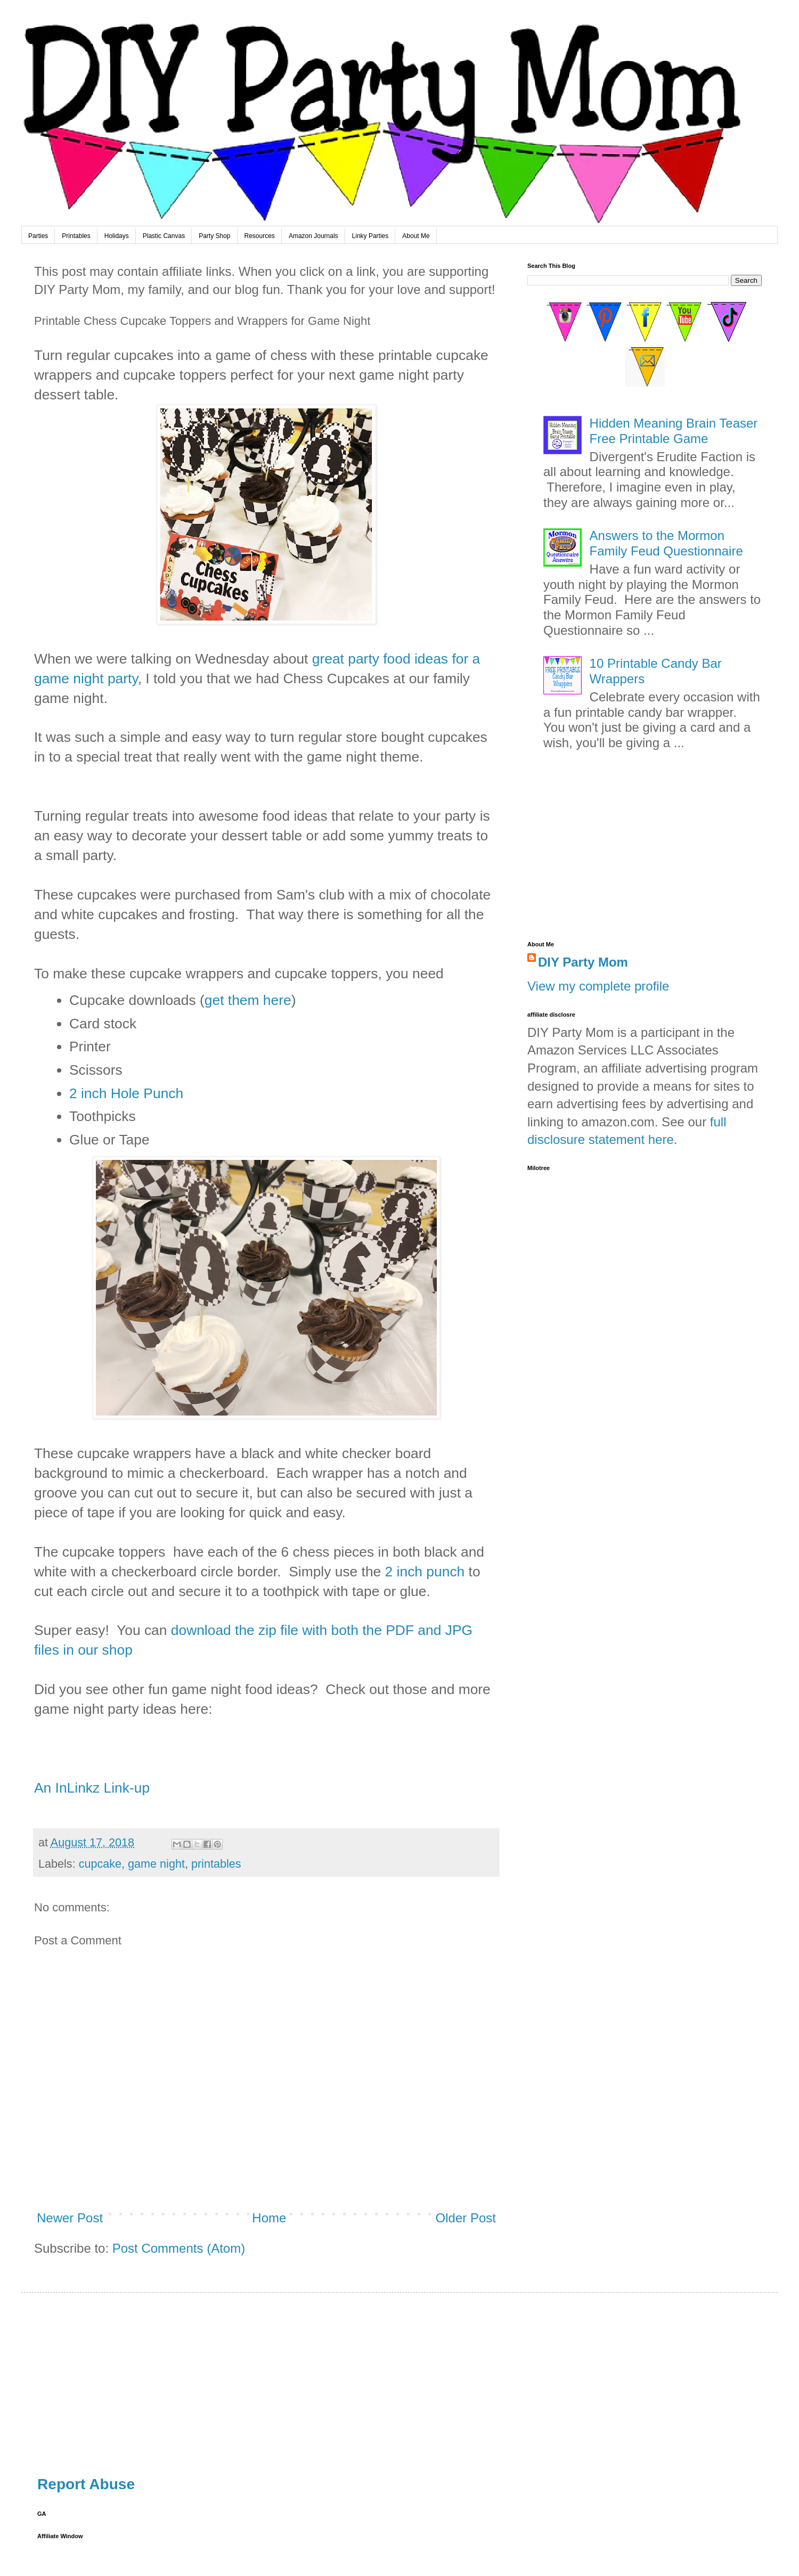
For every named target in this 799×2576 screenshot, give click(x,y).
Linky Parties (370, 236)
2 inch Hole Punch (126, 1093)
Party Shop (214, 236)
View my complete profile (598, 986)
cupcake (100, 1863)
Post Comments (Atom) (178, 2248)
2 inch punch (422, 1572)
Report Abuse (86, 2484)
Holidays (116, 236)
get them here (248, 1000)
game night (156, 1863)
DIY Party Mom (583, 962)
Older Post (466, 2218)
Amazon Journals (313, 236)
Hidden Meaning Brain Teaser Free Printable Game (674, 431)
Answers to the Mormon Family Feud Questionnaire (666, 543)
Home (269, 2218)
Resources (259, 236)
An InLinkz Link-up (92, 1788)
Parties (38, 236)
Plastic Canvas (164, 236)
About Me (415, 236)
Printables (76, 236)
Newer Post (70, 2218)
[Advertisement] (644, 850)
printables (216, 1863)
